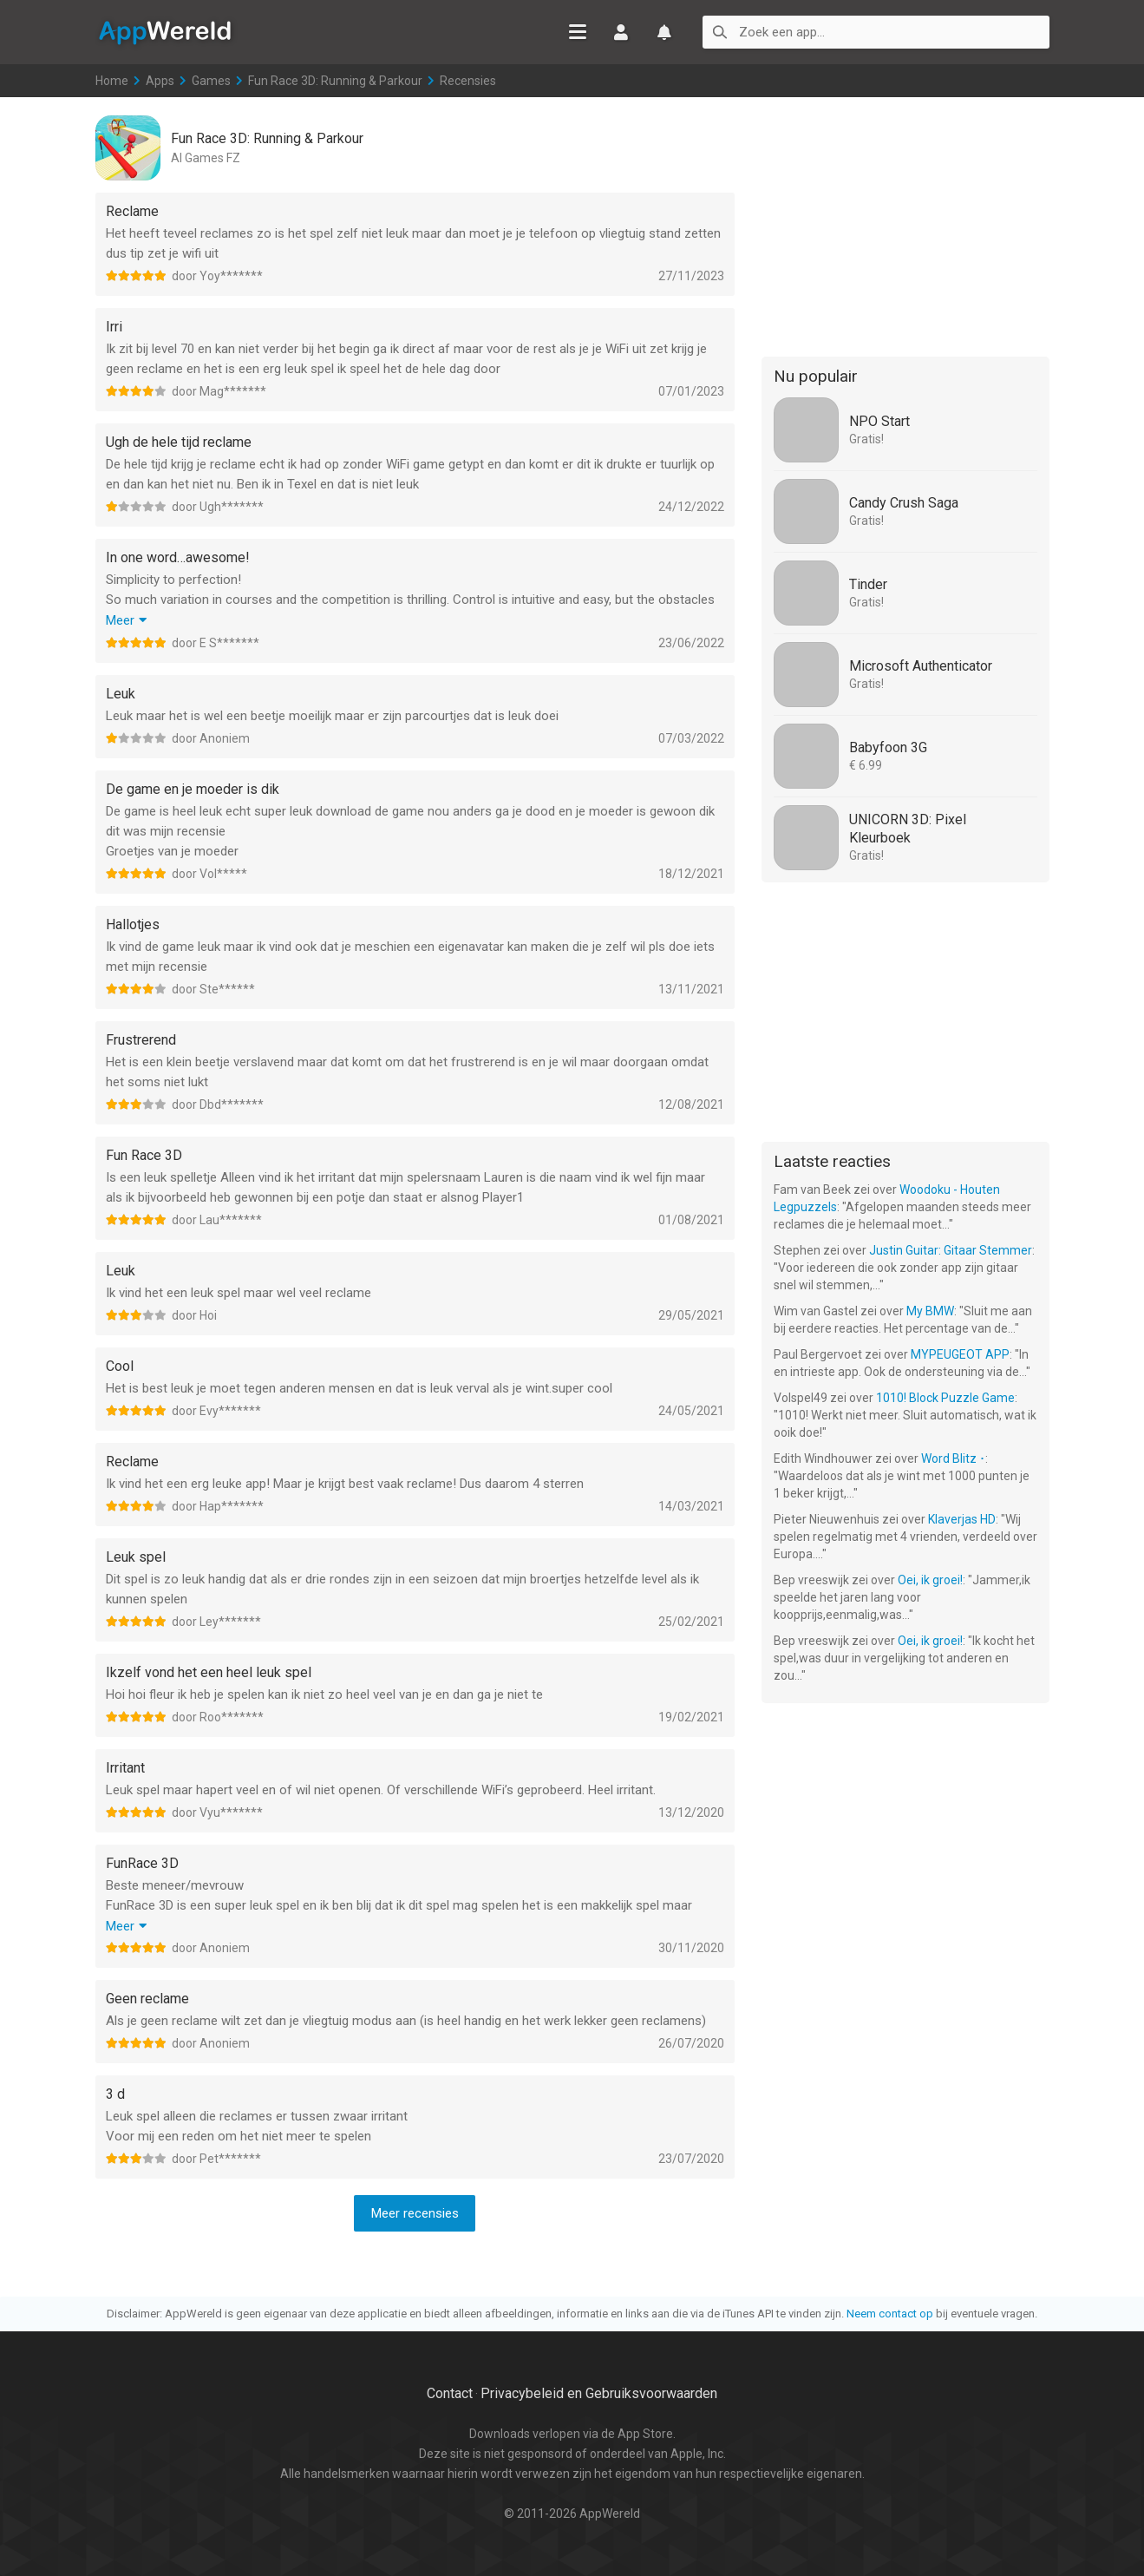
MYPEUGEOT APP (960, 1354)
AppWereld (164, 31)
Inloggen (621, 32)
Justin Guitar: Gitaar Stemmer (950, 1250)
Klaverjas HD (962, 1519)
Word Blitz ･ (953, 1458)
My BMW (930, 1311)
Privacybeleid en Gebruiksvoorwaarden (598, 2393)
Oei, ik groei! (930, 1580)
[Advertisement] (905, 223)
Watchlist (664, 32)
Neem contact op (890, 2313)
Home (111, 81)
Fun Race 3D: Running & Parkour (335, 81)
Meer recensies (415, 2213)
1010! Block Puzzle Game (945, 1398)
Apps (160, 81)
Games (211, 81)
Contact (450, 2393)
